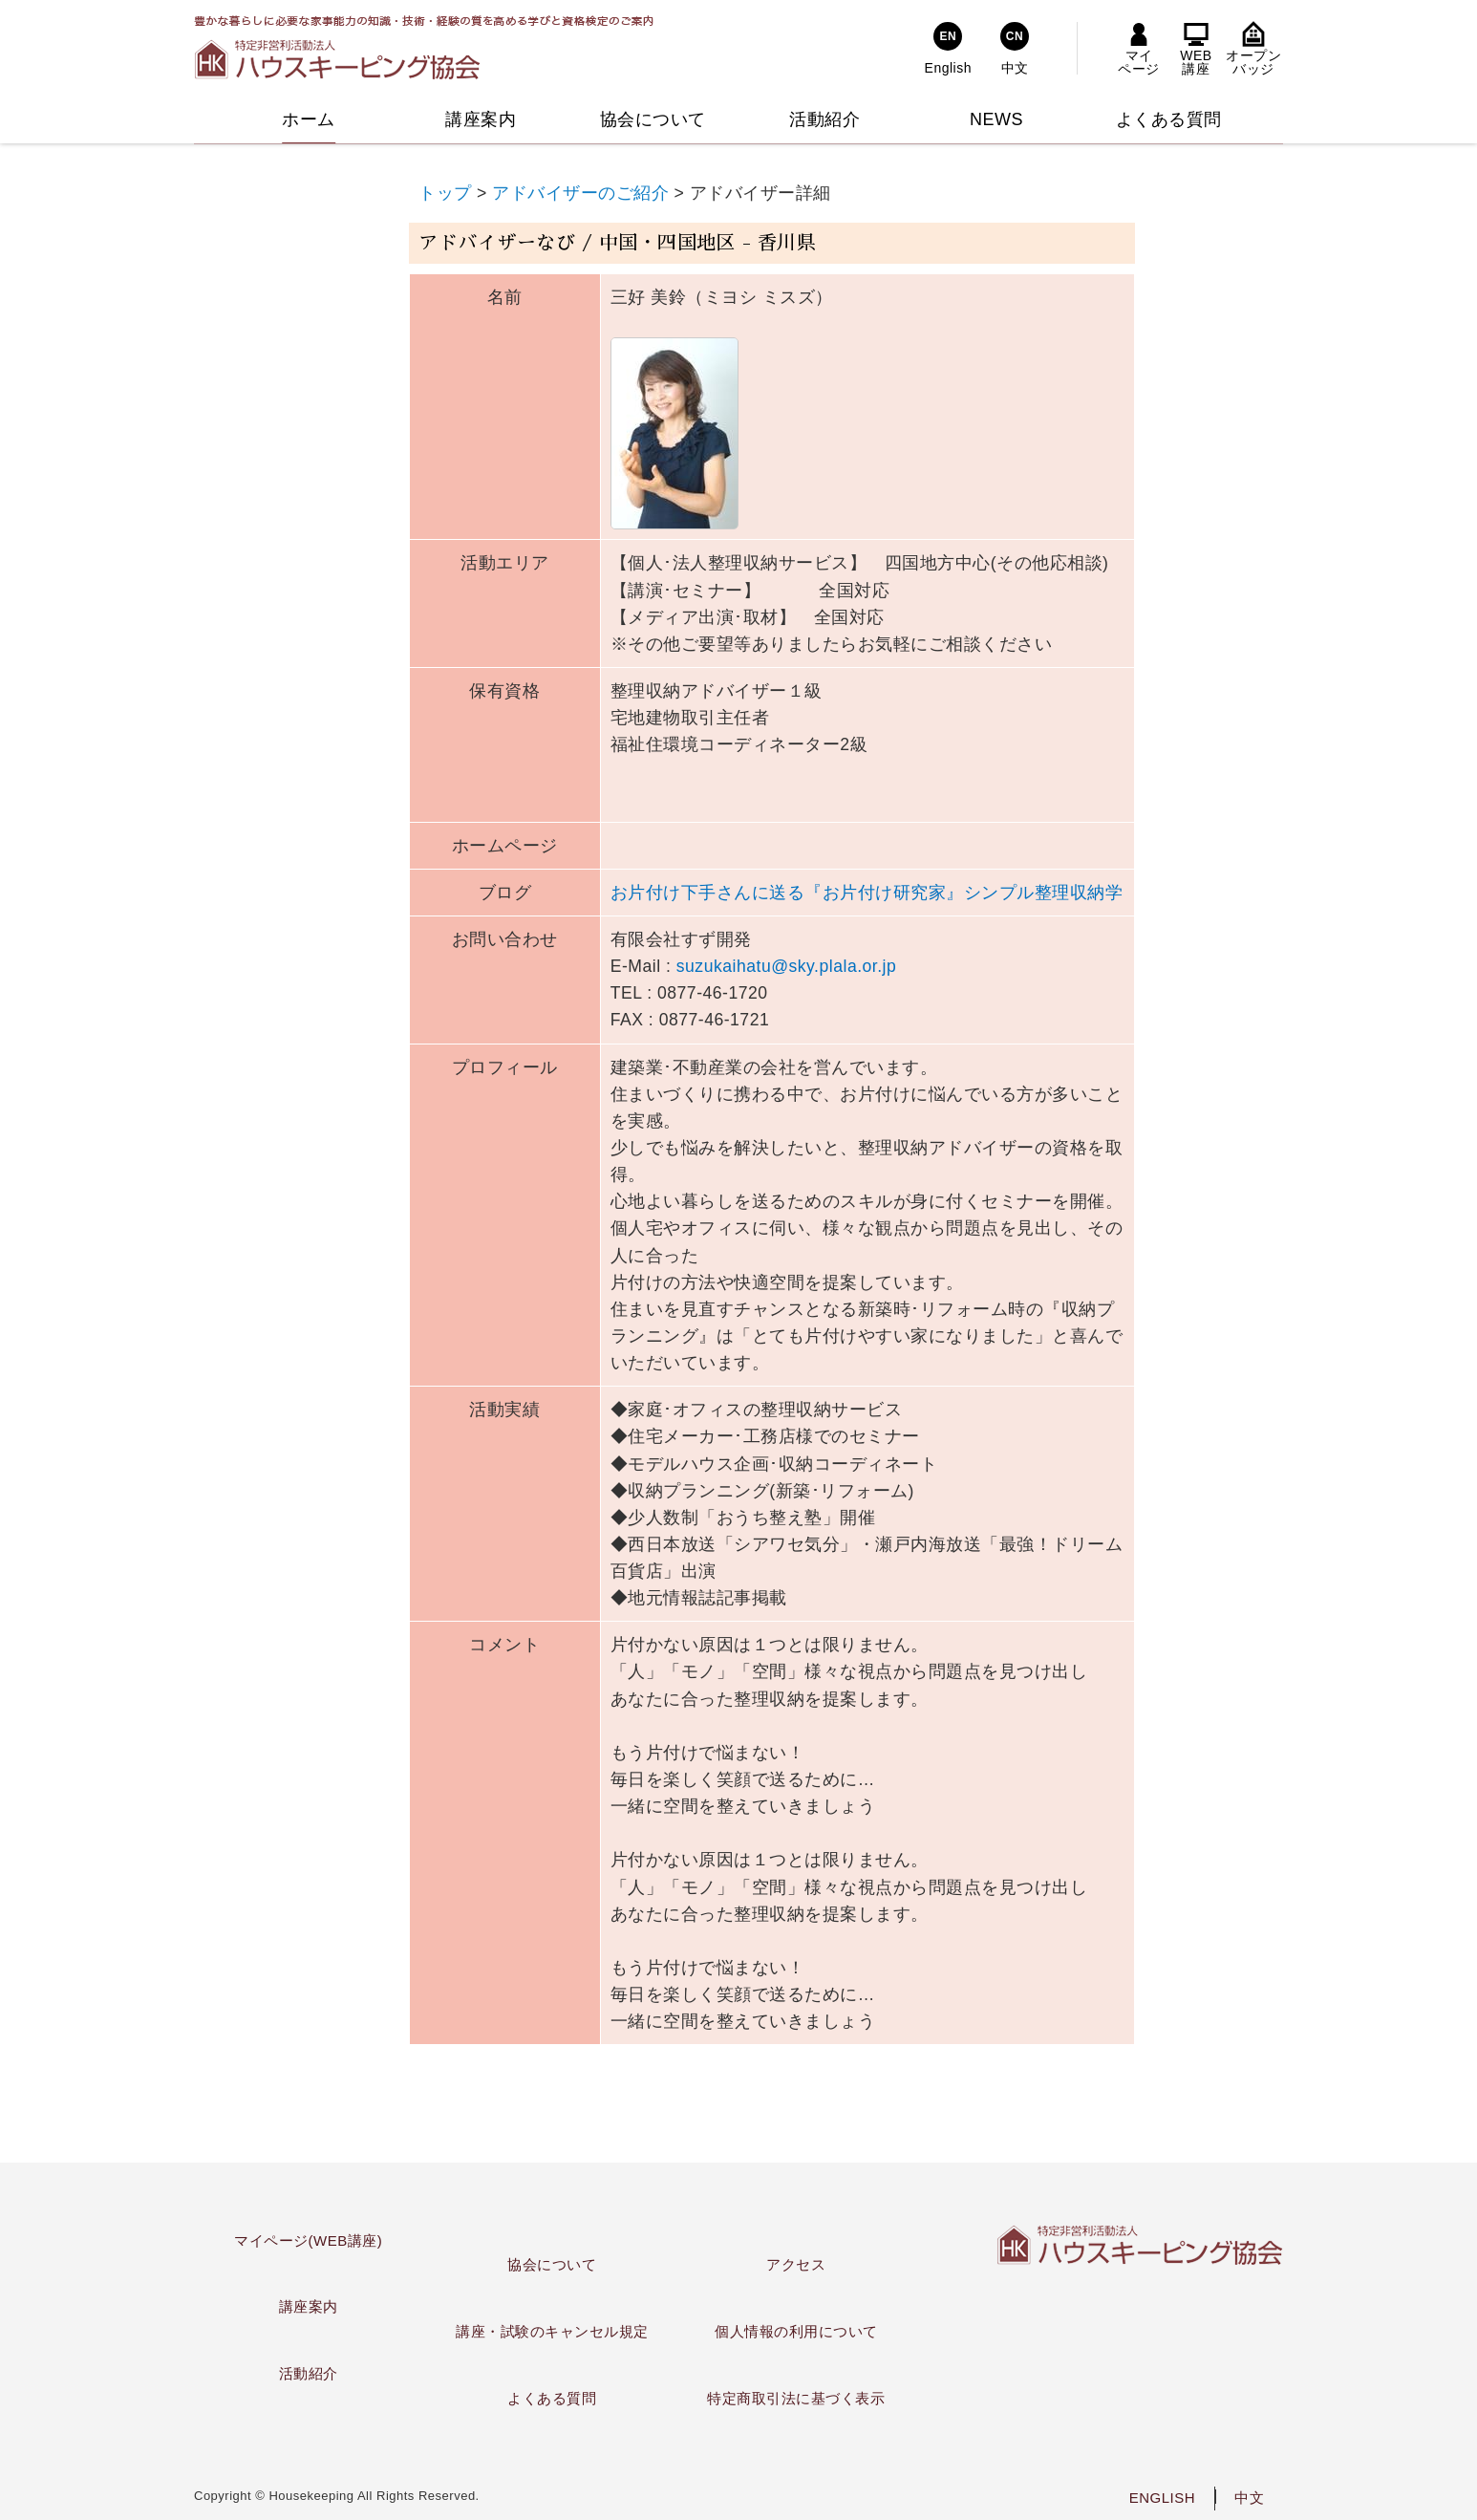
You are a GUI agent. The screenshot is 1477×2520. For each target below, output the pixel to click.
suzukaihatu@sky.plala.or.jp (786, 966)
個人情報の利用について (796, 2331)
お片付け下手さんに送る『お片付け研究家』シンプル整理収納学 (867, 892)
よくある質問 (551, 2398)
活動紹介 (308, 2373)
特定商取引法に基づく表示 (796, 2398)
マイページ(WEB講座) (308, 2240)
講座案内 (308, 2306)
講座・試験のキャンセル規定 (552, 2331)
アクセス (795, 2264)
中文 (1249, 2497)
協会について (551, 2264)
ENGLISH (1162, 2497)
